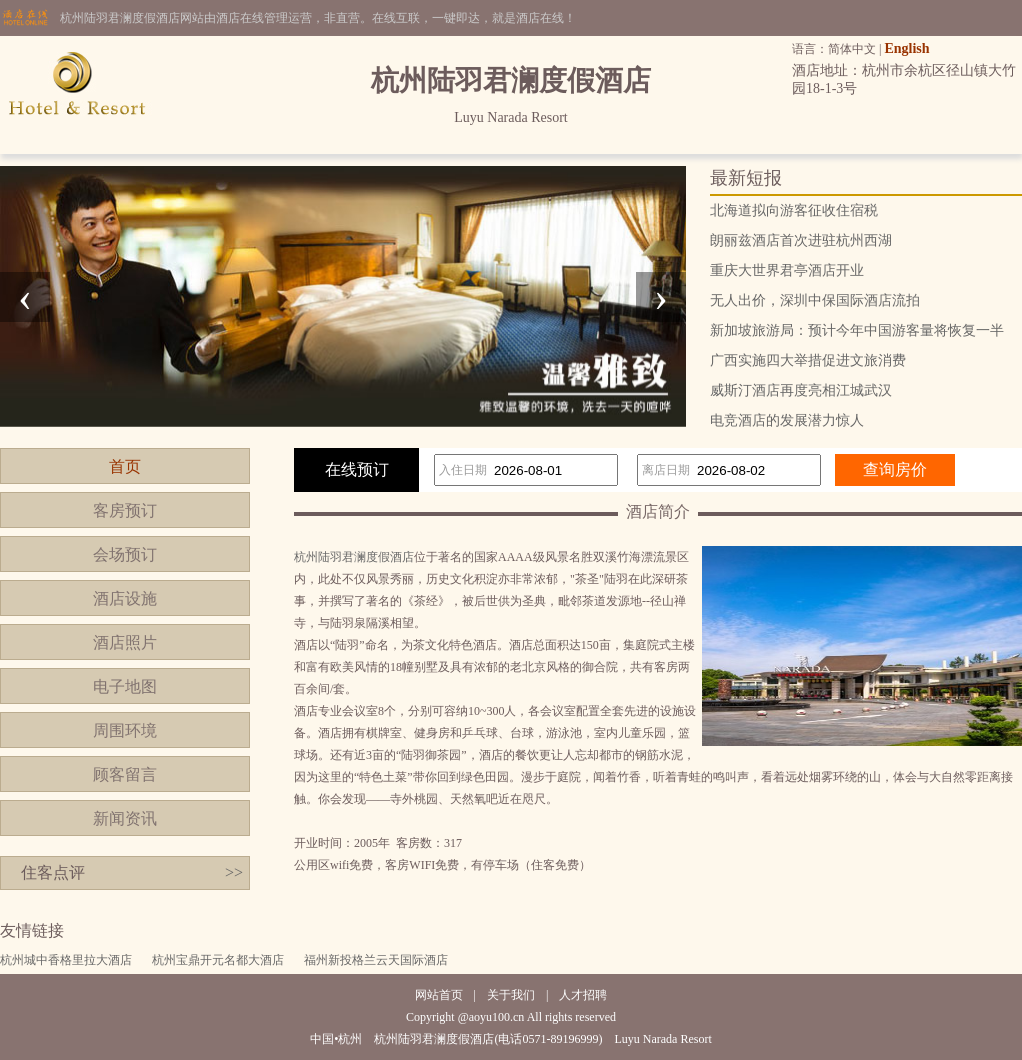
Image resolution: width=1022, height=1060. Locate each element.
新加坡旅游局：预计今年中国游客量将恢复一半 (857, 330)
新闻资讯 (125, 818)
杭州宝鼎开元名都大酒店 (218, 960)
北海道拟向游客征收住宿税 (794, 210)
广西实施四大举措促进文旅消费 (808, 360)
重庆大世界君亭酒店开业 (787, 270)
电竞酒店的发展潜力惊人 (787, 420)
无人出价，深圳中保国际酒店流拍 (815, 300)
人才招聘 (583, 995)
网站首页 (439, 995)
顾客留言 (125, 774)
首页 (125, 466)
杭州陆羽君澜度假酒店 (354, 557)
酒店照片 (125, 642)
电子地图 (125, 686)
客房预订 (125, 510)
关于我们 (511, 995)
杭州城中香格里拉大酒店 (66, 960)
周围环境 (125, 730)
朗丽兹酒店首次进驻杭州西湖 (801, 240)
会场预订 (125, 554)
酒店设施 (125, 598)
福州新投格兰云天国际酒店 (376, 960)
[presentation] (25, 297)
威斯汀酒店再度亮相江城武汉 (801, 390)
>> (234, 872)
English (906, 48)
